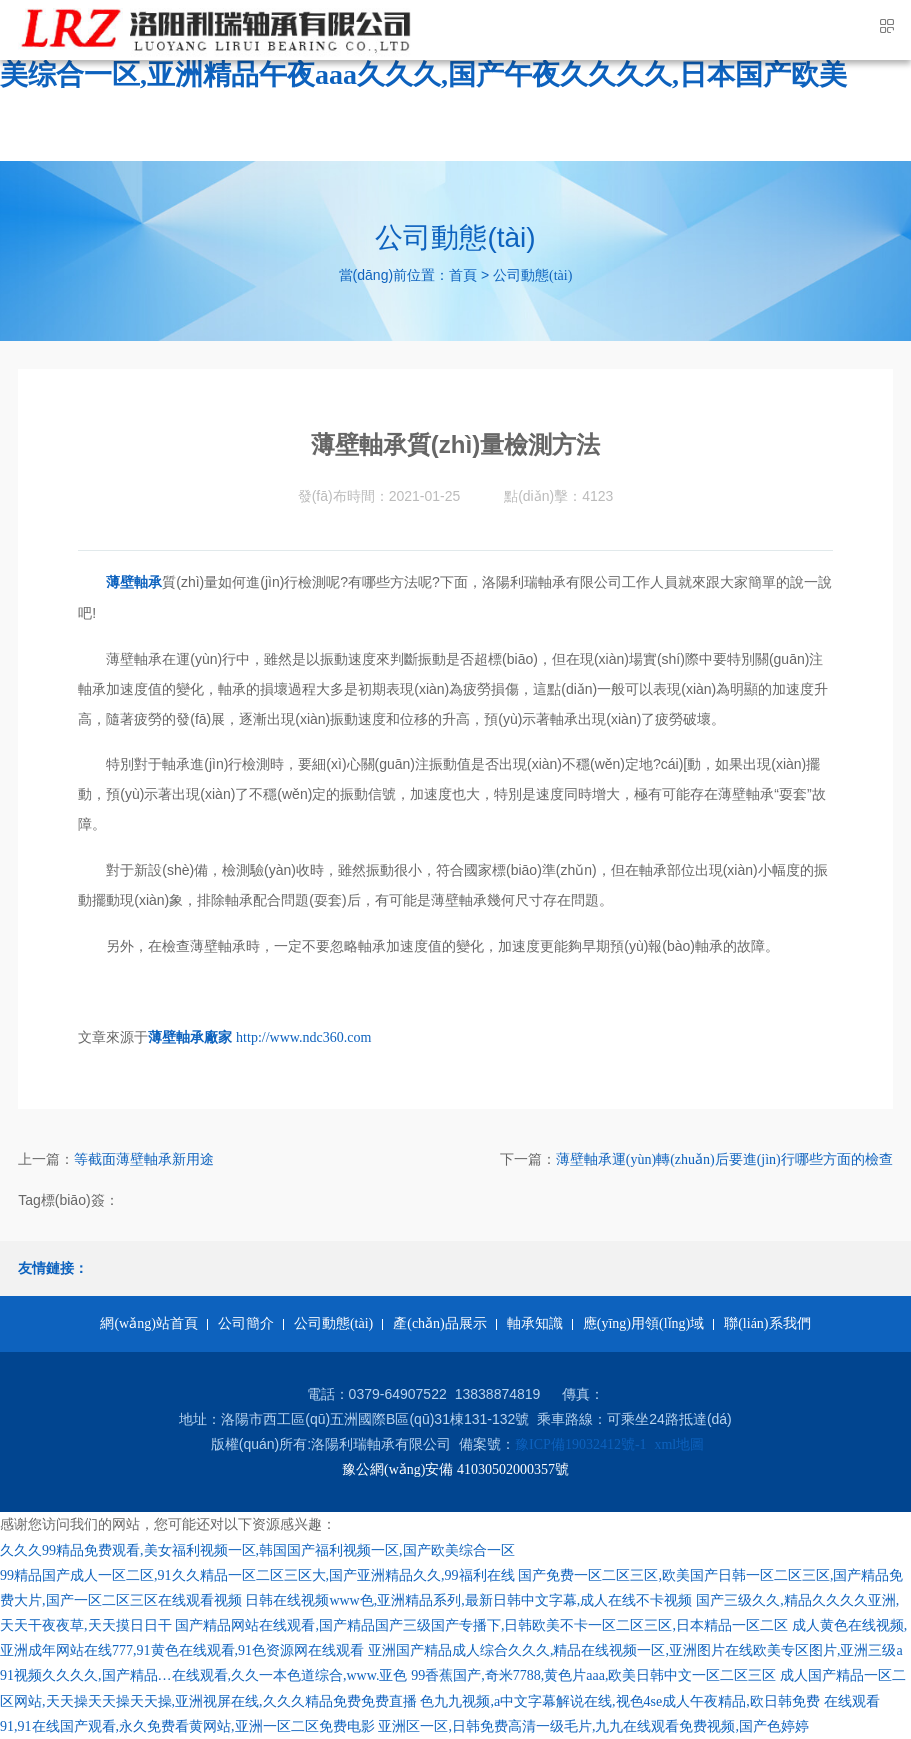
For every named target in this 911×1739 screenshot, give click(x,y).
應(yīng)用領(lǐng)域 (643, 1323)
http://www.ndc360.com (303, 1037)
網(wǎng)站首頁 (148, 1323)
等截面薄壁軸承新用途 (144, 1159)
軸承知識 (535, 1323)
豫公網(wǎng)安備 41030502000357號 (455, 1469)
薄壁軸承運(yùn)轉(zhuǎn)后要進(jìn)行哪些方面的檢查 (724, 1159)
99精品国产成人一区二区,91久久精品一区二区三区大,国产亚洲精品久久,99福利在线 (257, 1575)
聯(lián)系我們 (767, 1323)
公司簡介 (246, 1323)
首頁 (463, 275)
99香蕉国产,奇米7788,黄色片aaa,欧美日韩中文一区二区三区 (593, 1675)
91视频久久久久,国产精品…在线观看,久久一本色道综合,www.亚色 (203, 1675)
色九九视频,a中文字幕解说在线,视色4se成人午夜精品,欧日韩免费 (619, 1701)
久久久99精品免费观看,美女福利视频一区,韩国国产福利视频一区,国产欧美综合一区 (257, 1550)
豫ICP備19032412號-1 (580, 1444)
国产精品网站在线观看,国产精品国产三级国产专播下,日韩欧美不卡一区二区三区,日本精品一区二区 (481, 1625)
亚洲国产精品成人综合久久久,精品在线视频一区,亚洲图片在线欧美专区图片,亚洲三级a (635, 1650)
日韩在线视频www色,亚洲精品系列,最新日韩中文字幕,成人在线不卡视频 (468, 1600)
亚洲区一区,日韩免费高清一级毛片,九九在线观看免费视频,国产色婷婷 (593, 1726)
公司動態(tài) (532, 275)
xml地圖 (679, 1444)
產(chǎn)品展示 (440, 1323)
